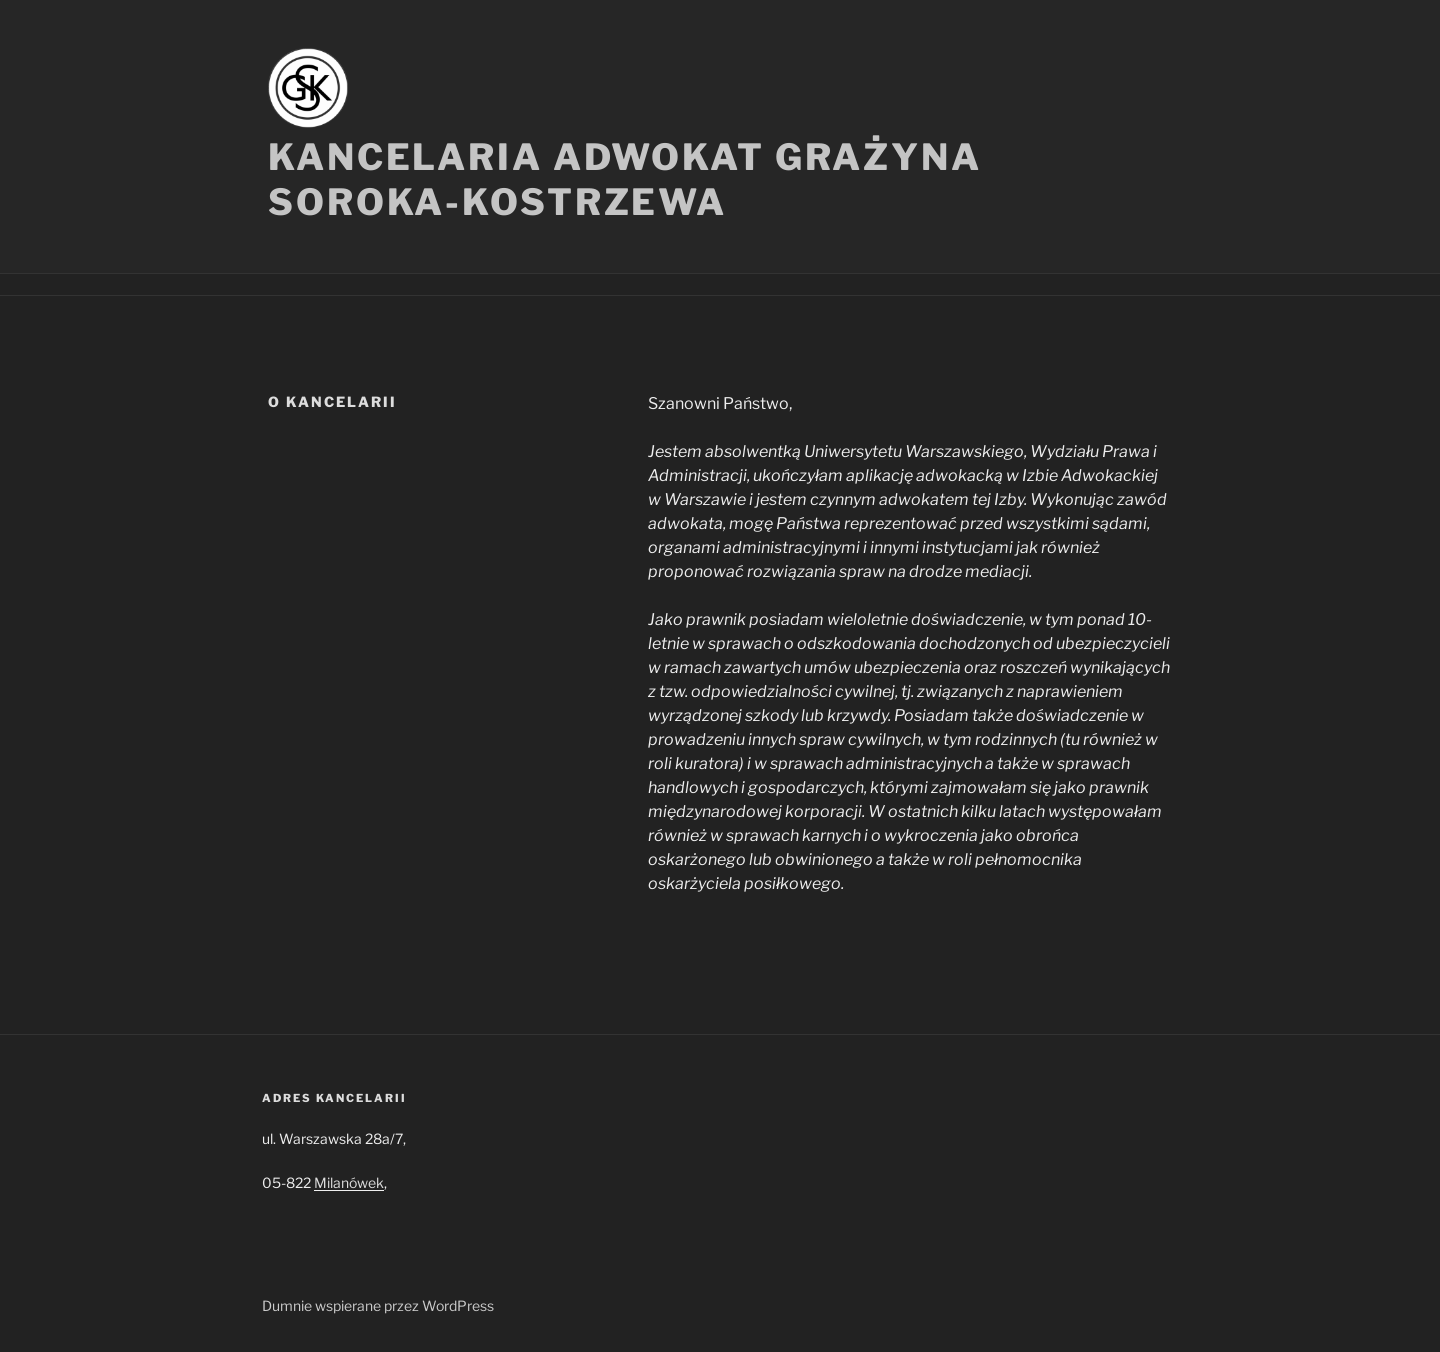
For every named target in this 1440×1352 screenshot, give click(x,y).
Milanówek (349, 1182)
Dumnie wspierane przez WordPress (378, 1305)
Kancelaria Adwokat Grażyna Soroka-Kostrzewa (625, 179)
